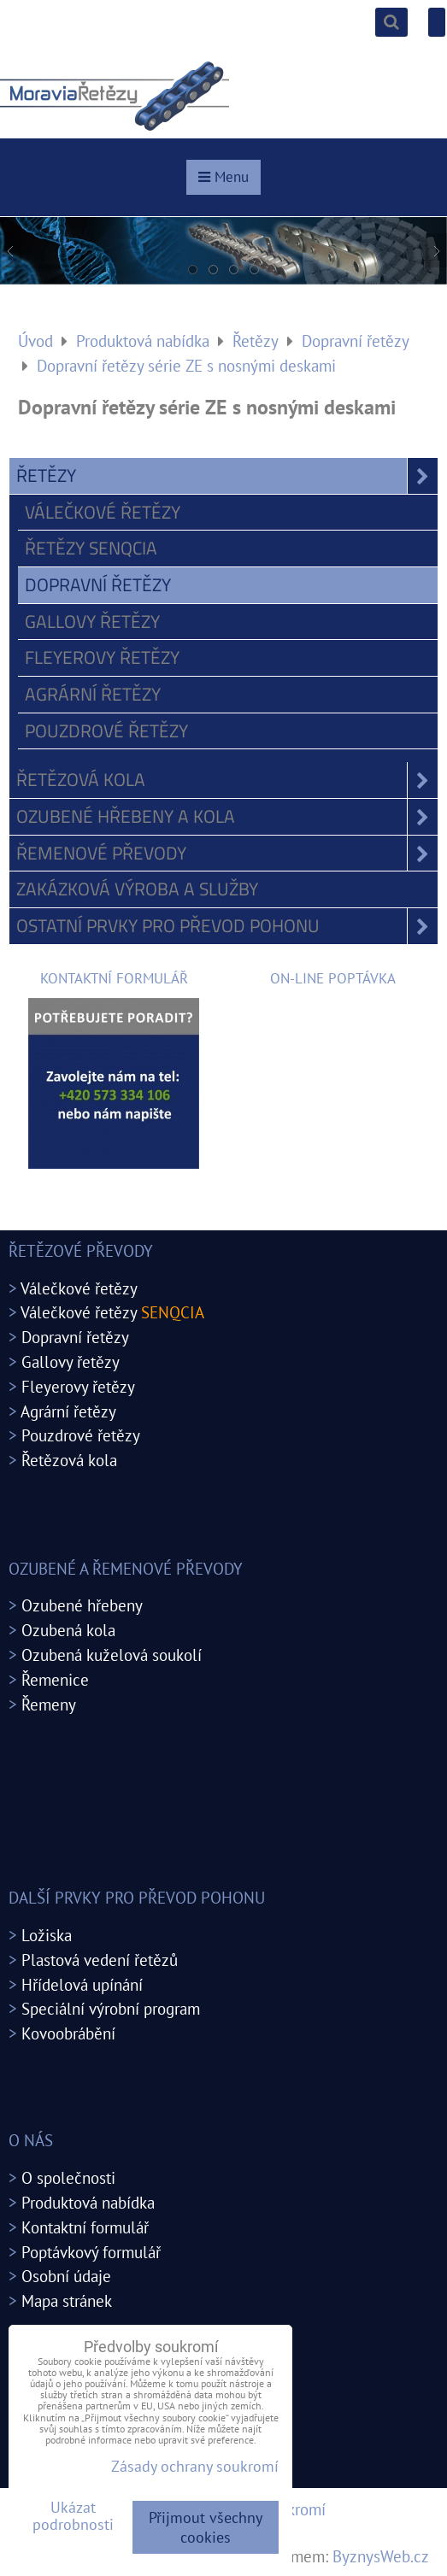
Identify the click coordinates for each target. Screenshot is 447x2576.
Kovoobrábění (68, 2033)
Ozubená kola (68, 1629)
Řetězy (227, 476)
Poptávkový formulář (91, 2251)
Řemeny (48, 1704)
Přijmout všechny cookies (205, 2527)
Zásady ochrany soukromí (195, 2466)
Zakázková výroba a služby (137, 888)
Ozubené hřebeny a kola (227, 817)
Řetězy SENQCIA (91, 547)
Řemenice (55, 1679)
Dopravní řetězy (98, 584)
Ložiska (46, 1934)
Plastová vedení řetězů (99, 1959)
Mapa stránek (66, 2300)
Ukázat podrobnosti (73, 2516)
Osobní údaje (66, 2275)
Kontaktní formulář (85, 2227)
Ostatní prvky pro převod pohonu (227, 926)
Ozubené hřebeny (82, 1605)
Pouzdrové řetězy (106, 730)
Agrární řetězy (93, 693)
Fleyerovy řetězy (102, 657)
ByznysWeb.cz (380, 2556)
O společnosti (68, 2177)
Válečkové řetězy (102, 511)
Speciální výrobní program (110, 2008)
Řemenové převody (227, 853)
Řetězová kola (227, 780)
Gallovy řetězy (92, 621)
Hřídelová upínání (82, 1984)
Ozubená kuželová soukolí (111, 1654)
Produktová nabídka (88, 2202)
